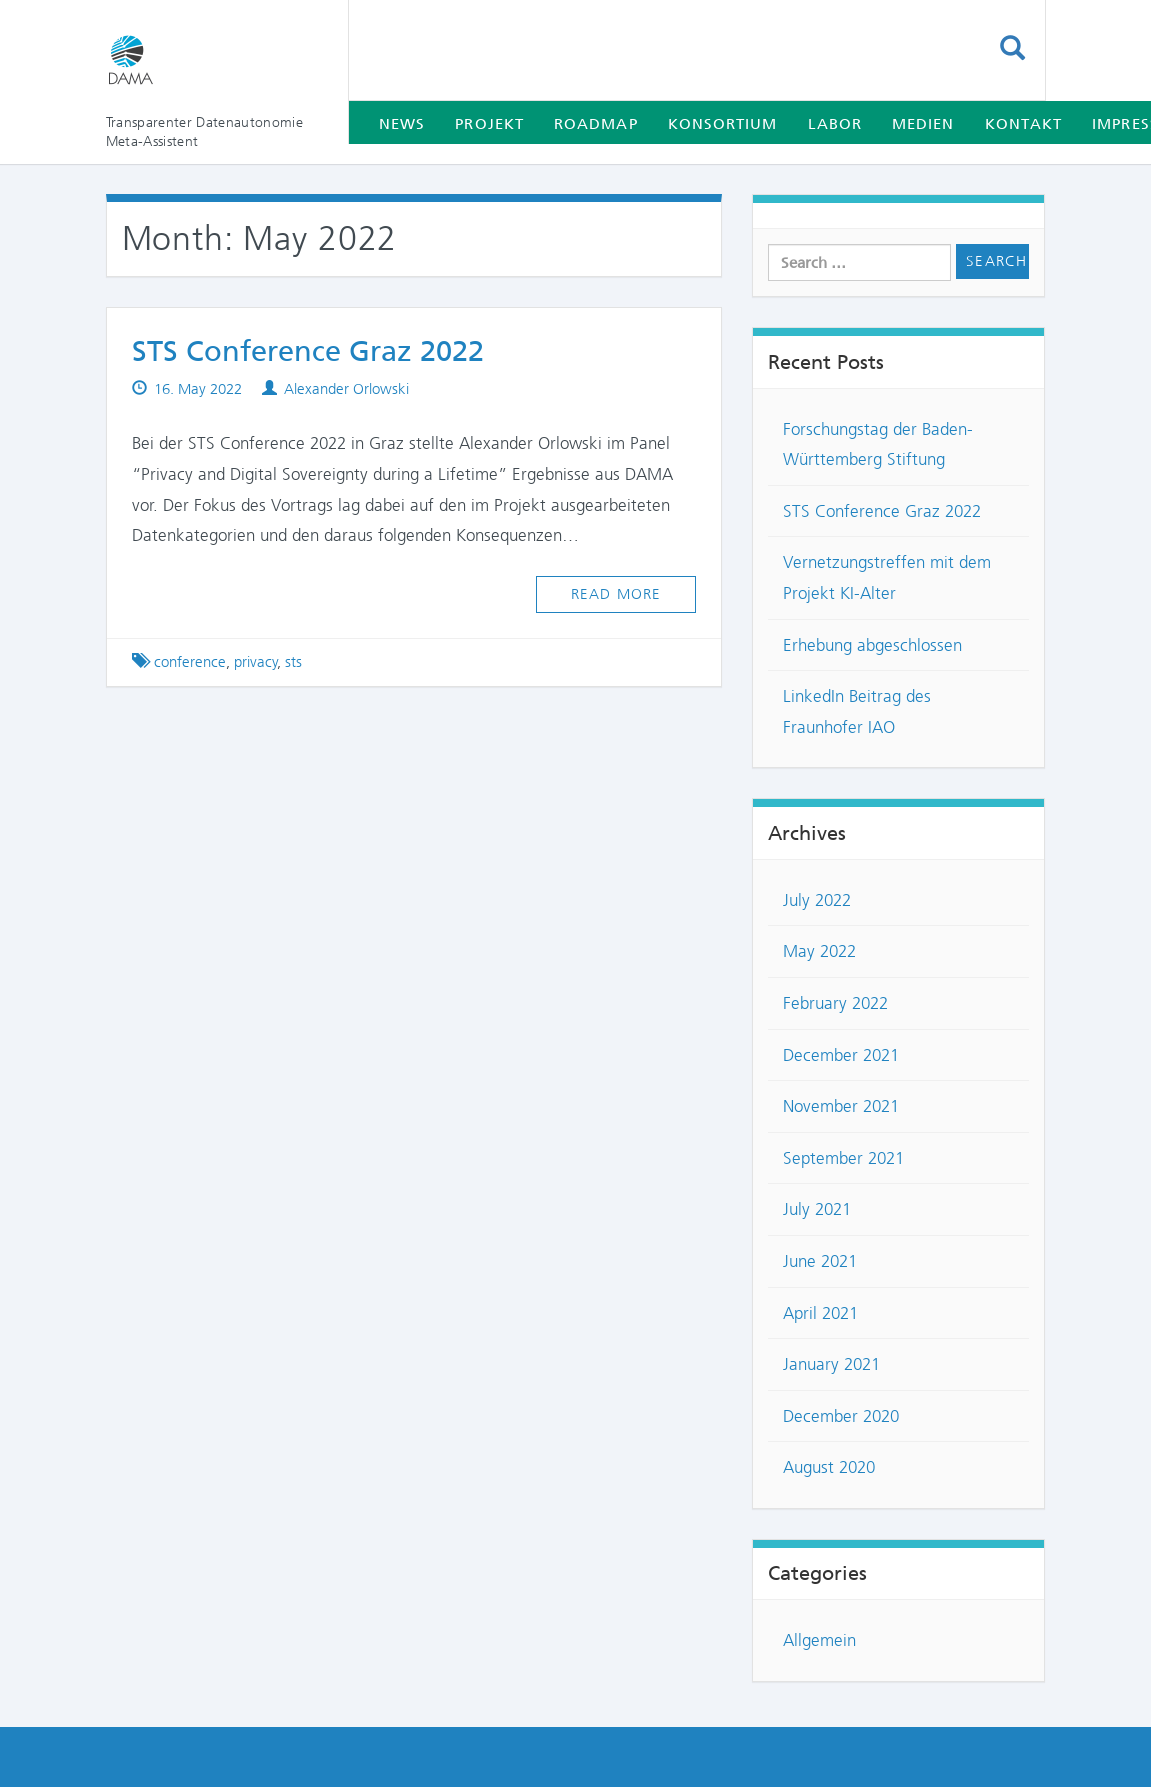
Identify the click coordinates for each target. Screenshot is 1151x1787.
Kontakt (1024, 124)
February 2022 (835, 1003)
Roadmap (596, 124)
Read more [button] (616, 594)
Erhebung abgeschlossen (872, 645)
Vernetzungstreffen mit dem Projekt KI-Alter (887, 577)
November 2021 (841, 1106)
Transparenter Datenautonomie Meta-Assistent (205, 131)
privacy (256, 662)
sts (293, 662)
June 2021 (820, 1261)
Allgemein (819, 1640)
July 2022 (817, 900)
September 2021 (843, 1158)
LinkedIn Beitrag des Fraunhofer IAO (857, 711)
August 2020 (829, 1467)
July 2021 (817, 1209)
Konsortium (723, 124)
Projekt (489, 124)
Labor (835, 124)
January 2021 (831, 1364)
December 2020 (841, 1416)
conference (190, 662)
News (402, 124)
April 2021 (820, 1313)
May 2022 (819, 951)
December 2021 (841, 1055)
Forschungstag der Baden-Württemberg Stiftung (878, 444)
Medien (923, 124)
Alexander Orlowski (346, 389)
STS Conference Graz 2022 (308, 351)
